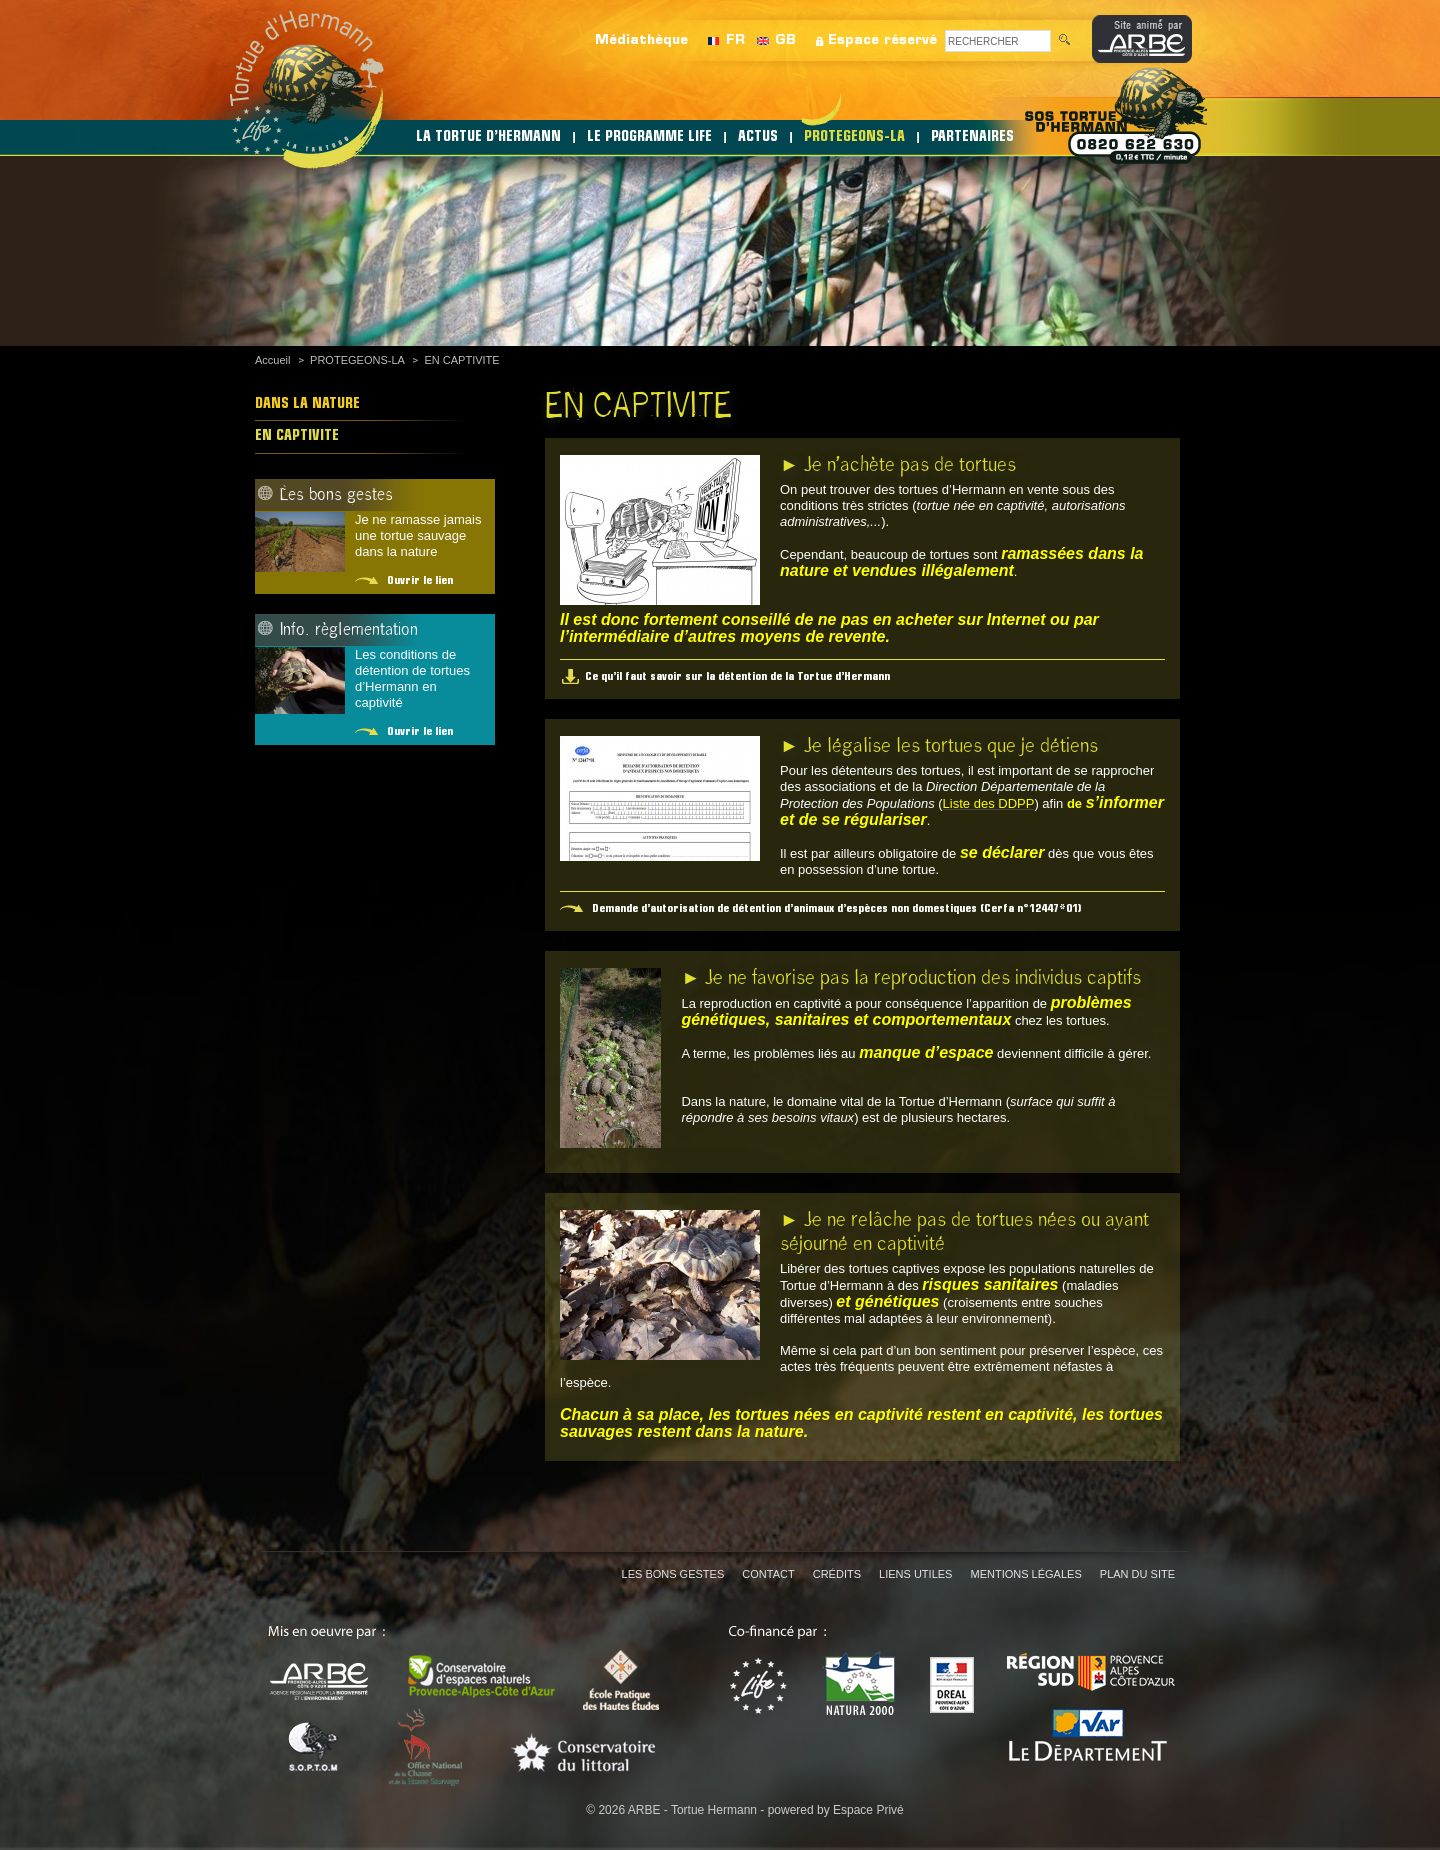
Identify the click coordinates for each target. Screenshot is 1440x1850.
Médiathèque (641, 40)
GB (785, 40)
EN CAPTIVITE (461, 360)
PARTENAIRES (972, 137)
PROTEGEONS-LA (854, 137)
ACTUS (758, 137)
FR (735, 40)
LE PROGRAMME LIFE (649, 137)
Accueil (272, 360)
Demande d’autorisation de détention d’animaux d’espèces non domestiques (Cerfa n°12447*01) (837, 909)
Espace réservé (882, 40)
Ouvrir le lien (420, 581)
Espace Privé (868, 1810)
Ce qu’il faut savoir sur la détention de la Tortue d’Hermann (737, 677)
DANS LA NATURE (307, 404)
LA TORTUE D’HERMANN (488, 137)
